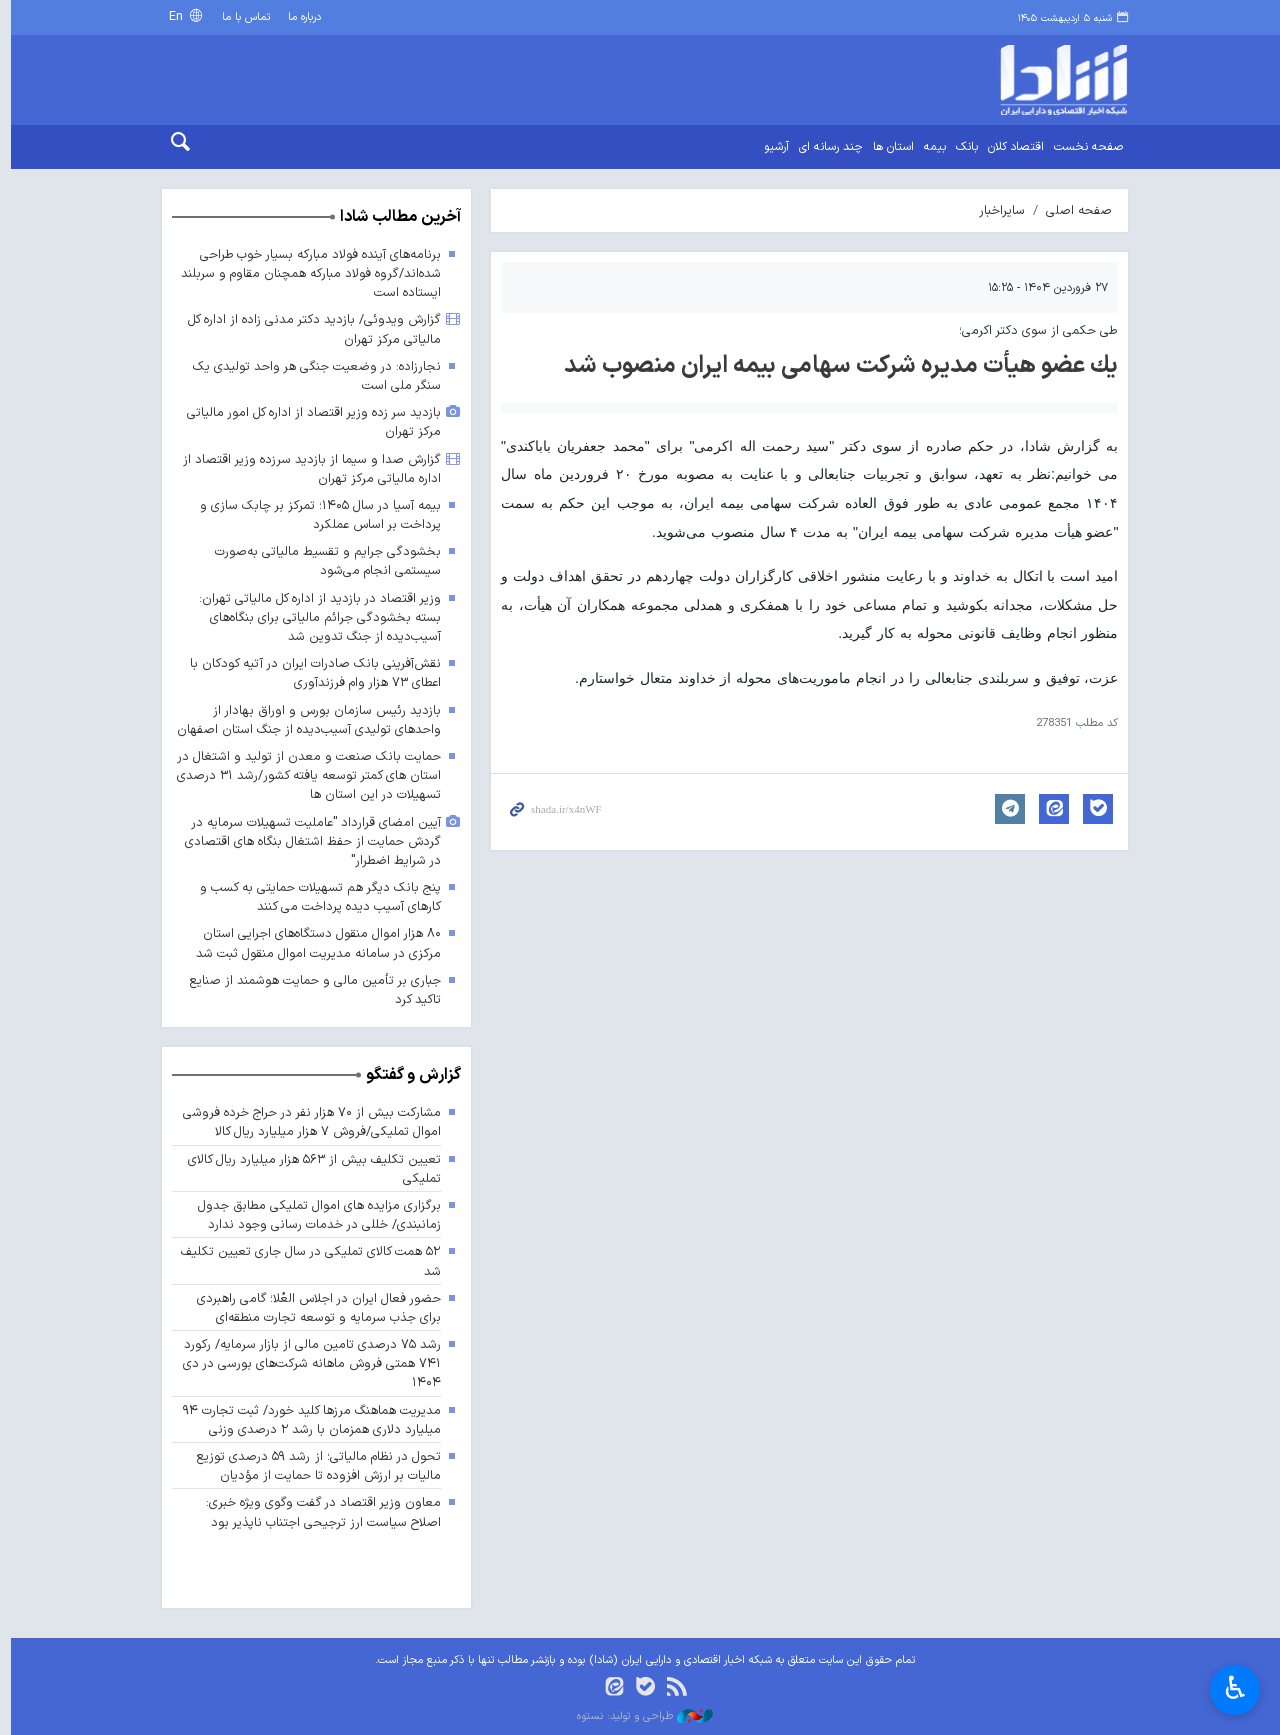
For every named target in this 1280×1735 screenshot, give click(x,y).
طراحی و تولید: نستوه (640, 1717)
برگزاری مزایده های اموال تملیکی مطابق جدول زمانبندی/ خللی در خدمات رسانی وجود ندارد (313, 1215)
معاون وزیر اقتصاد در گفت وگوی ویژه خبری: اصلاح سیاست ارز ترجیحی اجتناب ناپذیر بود (318, 1513)
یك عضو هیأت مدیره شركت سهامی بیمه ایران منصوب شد (836, 366)
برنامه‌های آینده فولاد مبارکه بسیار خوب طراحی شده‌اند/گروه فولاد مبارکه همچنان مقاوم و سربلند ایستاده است (304, 273)
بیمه (930, 147)
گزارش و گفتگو (408, 1075)
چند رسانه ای (826, 147)
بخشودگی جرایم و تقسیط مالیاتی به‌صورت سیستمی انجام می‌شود (323, 561)
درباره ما (299, 17)
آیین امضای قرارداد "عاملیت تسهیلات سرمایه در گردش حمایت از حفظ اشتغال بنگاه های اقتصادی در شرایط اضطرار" (307, 841)
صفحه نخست (1083, 147)
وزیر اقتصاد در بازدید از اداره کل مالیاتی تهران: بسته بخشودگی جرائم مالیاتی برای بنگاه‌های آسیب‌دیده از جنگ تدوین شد (314, 617)
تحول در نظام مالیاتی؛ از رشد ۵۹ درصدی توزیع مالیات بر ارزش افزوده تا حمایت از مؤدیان (313, 1466)
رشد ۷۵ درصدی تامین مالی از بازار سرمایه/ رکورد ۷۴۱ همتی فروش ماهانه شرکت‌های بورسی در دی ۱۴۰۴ (307, 1363)
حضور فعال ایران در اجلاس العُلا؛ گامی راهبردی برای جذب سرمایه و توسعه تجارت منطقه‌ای (313, 1308)
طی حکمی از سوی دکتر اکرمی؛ (1033, 330)
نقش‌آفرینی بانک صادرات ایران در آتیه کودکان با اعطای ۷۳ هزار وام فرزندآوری (310, 673)
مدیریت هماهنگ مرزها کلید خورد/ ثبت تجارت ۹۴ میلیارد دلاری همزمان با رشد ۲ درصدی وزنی (307, 1420)
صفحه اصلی (1074, 210)
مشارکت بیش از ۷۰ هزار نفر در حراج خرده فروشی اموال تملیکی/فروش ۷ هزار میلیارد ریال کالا (306, 1122)
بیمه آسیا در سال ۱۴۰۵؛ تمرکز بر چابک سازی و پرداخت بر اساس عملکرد (315, 515)
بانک (962, 147)
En (173, 16)
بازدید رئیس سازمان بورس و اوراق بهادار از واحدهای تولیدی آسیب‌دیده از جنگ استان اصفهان (303, 720)
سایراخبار (997, 210)
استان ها (888, 147)
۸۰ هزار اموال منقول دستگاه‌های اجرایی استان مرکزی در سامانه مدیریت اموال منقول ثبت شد (312, 944)
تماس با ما (241, 17)
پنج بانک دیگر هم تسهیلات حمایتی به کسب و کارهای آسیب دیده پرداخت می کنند (315, 897)
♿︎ (1235, 1688)
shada (1010, 80)
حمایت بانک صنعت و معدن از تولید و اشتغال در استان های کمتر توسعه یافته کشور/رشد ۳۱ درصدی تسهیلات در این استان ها (303, 775)
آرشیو (771, 147)
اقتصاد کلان (1011, 147)
